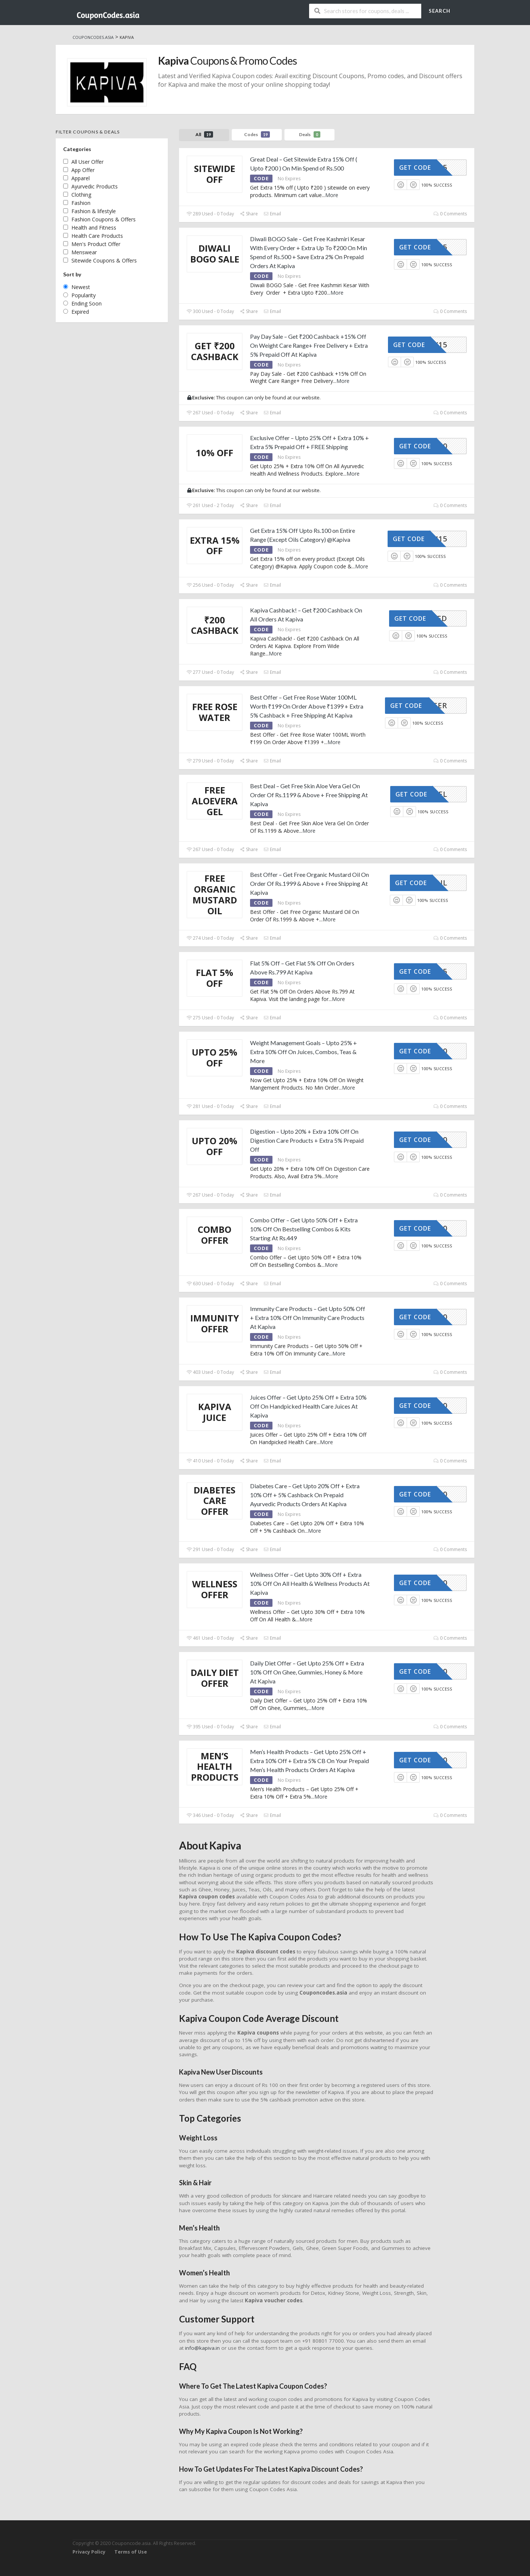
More (331, 195)
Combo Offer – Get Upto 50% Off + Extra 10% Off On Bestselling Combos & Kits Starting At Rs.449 (304, 1228)
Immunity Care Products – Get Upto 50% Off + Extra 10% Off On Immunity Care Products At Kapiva (307, 1317)
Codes (257, 134)
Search (439, 11)
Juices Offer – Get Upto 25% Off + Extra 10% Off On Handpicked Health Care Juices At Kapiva (308, 1406)
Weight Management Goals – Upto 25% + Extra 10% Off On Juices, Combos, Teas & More (303, 1051)
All (204, 134)
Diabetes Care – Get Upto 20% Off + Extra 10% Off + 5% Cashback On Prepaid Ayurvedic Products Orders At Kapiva (305, 1494)
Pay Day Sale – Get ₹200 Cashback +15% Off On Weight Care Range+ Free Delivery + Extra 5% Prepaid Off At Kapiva (309, 345)
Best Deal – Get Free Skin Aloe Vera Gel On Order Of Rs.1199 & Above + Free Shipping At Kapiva (309, 794)
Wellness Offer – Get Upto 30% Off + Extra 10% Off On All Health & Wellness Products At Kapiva (310, 1583)
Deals (309, 134)
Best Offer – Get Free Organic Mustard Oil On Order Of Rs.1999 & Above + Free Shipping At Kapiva (309, 883)
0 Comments (450, 214)
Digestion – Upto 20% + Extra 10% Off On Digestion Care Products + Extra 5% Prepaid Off (307, 1140)
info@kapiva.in (202, 2348)
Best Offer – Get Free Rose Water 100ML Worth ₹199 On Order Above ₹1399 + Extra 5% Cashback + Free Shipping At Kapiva (306, 706)
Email (272, 214)
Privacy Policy (89, 2552)
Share (249, 214)
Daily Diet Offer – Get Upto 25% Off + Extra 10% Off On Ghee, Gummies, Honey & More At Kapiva (307, 1672)
